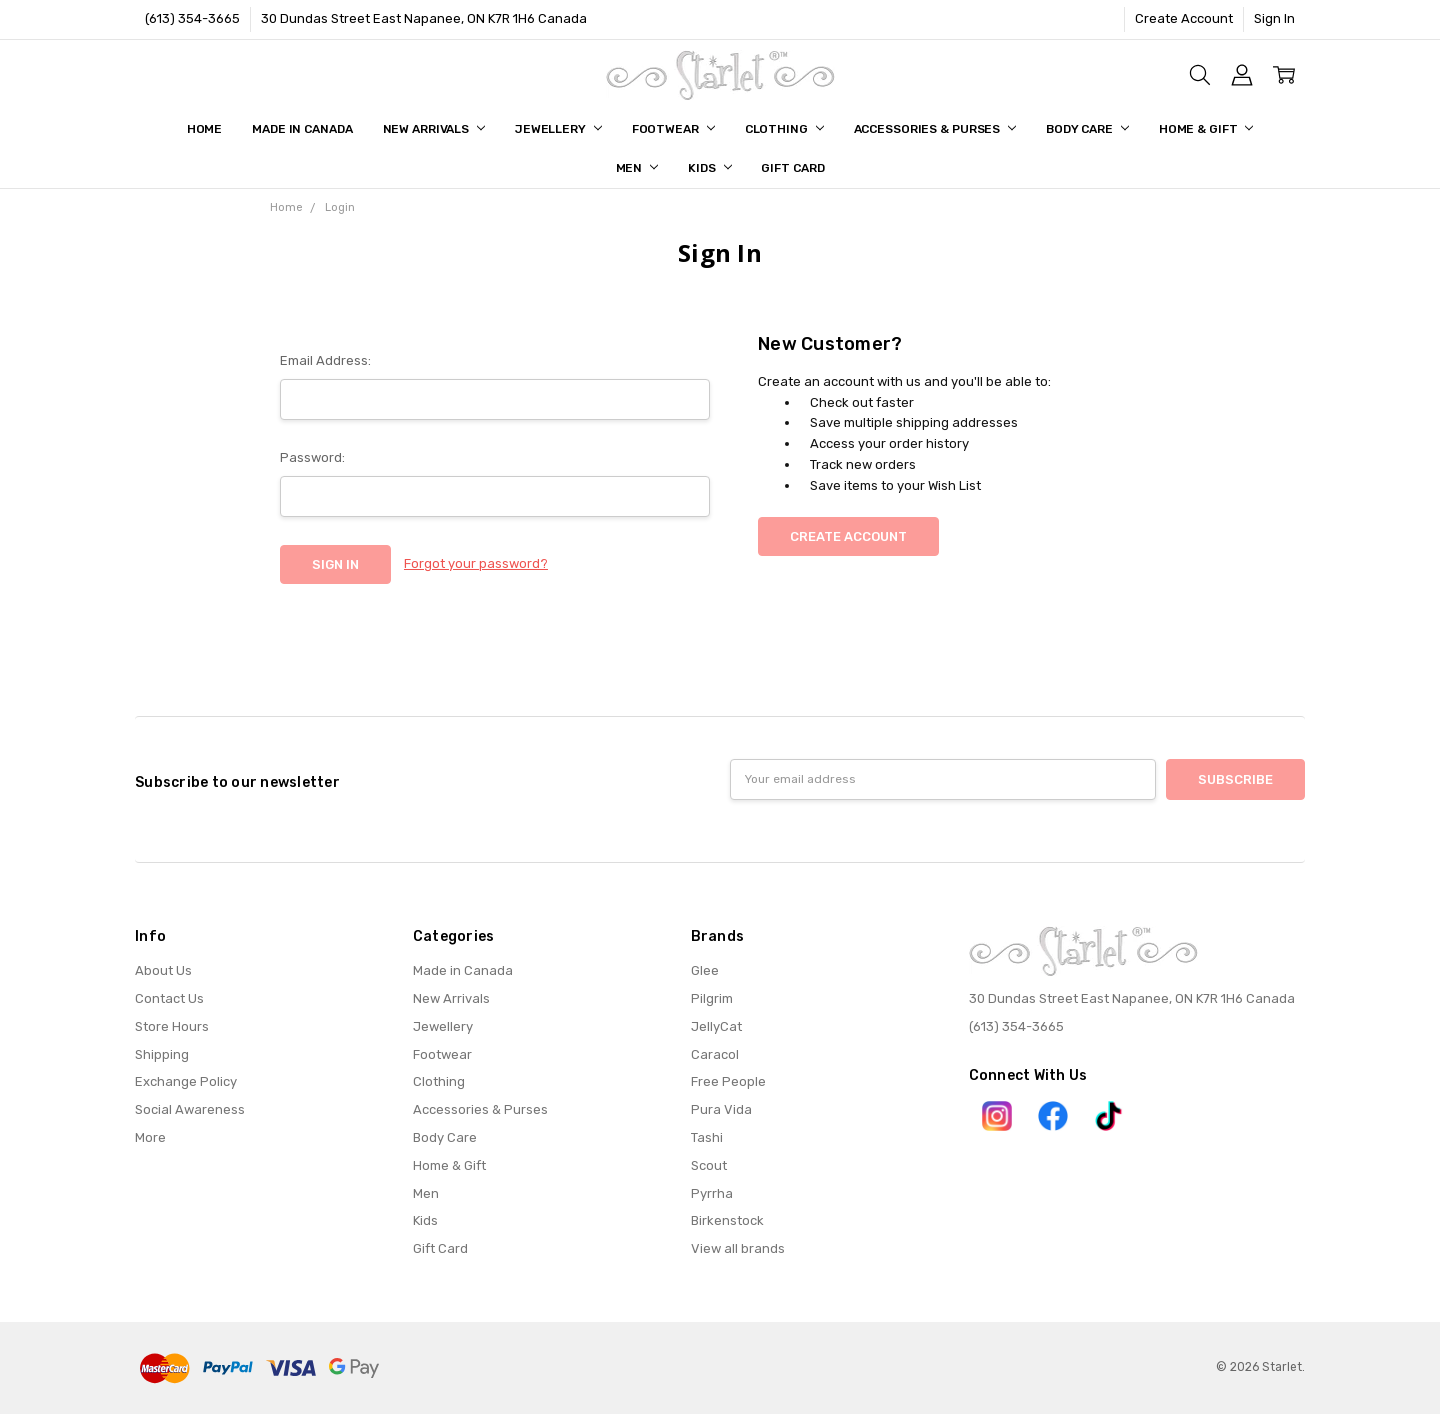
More (150, 1137)
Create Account (1184, 18)
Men (637, 168)
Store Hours (172, 1026)
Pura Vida (721, 1109)
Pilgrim (712, 998)
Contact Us (169, 998)
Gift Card (792, 168)
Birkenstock (727, 1220)
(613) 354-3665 (192, 18)
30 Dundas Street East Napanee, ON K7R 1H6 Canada (424, 18)
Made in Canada (302, 129)
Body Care (1087, 129)
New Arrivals (434, 129)
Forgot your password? (476, 563)
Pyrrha (712, 1193)
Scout (709, 1165)
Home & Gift (1206, 129)
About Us (163, 970)
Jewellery (558, 129)
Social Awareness (190, 1109)
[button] (997, 1116)
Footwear (673, 129)
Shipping (162, 1054)
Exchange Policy (186, 1081)
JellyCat (716, 1026)
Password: (312, 457)
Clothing (784, 129)
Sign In (1274, 18)
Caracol (715, 1054)
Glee (705, 970)
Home (205, 129)
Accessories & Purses (935, 129)
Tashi (707, 1137)
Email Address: (325, 360)
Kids (709, 168)
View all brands (738, 1248)
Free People (728, 1081)
